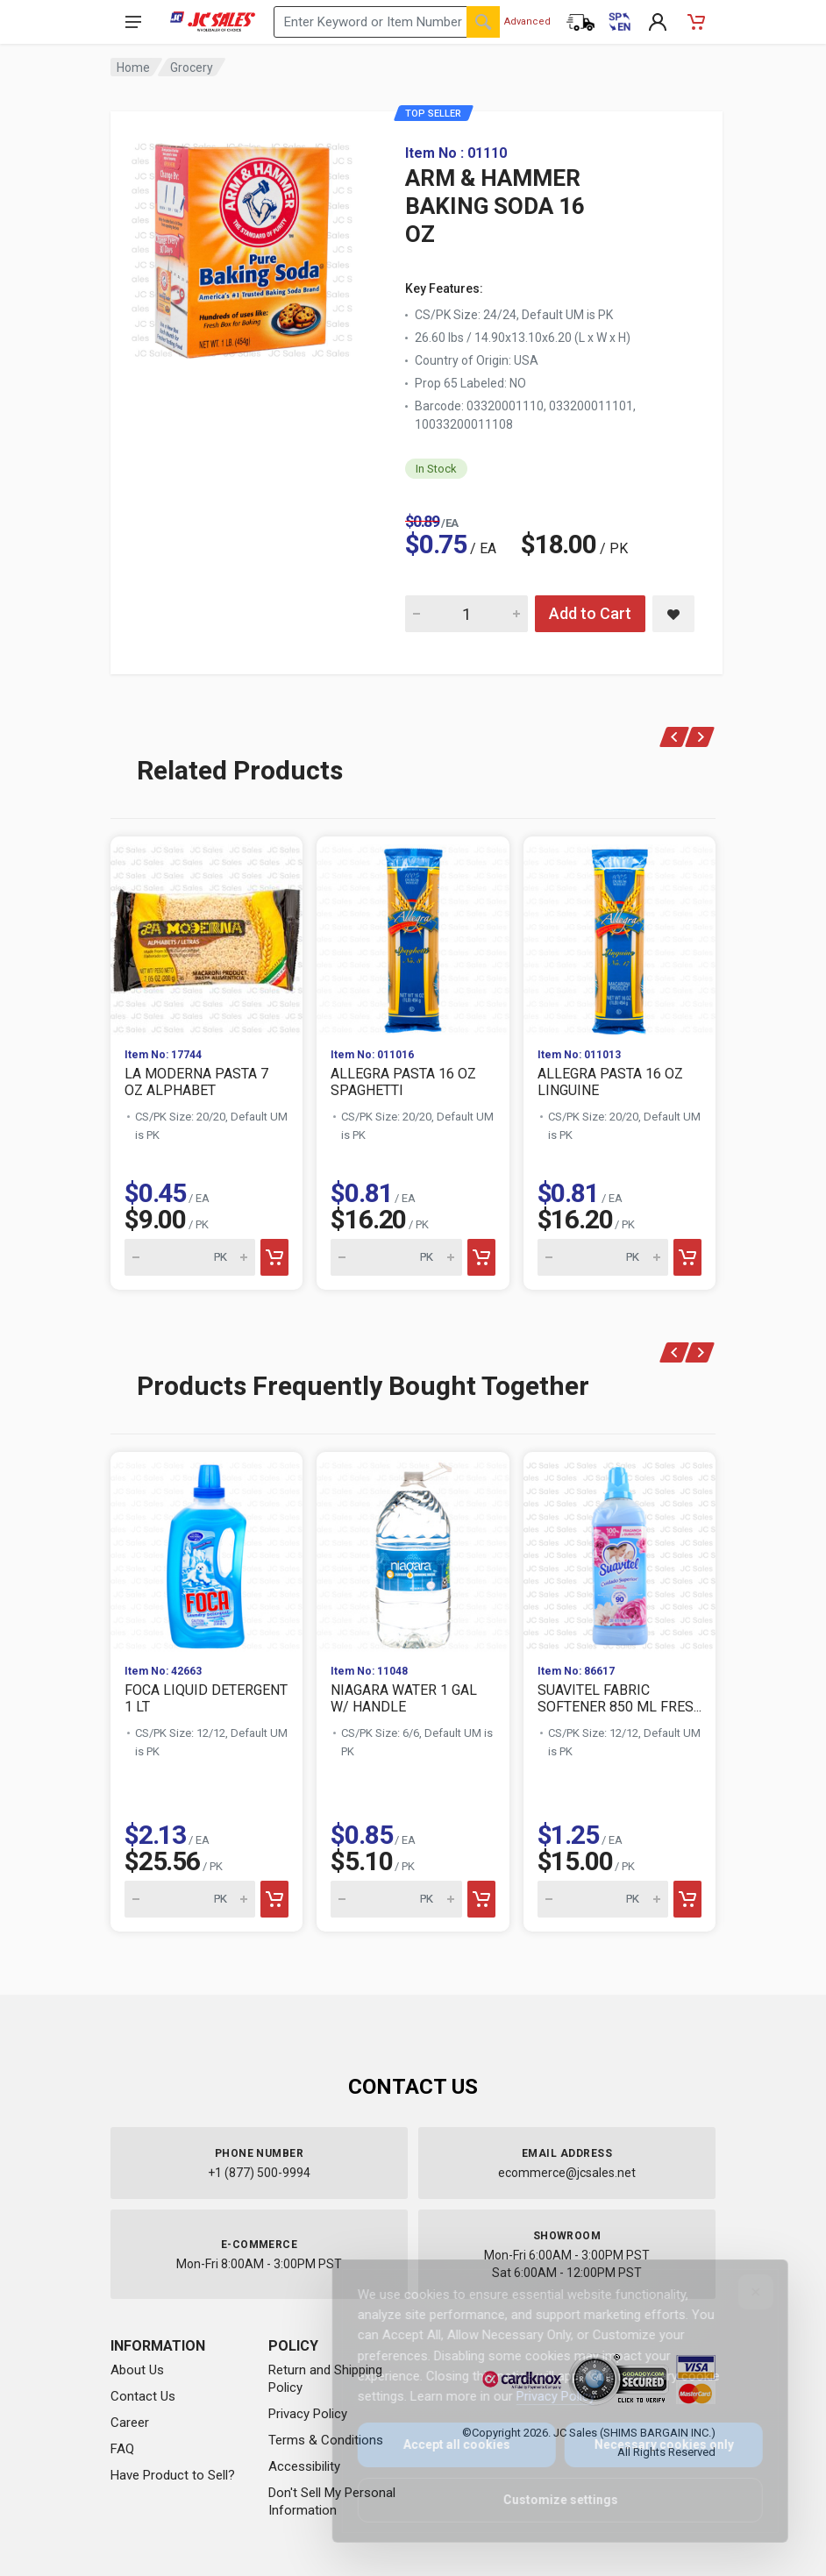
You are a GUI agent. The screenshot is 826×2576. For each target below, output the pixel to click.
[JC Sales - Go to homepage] (212, 22)
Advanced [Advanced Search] (527, 21)
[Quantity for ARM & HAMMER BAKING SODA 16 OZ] (466, 613)
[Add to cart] (274, 1257)
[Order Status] (580, 22)
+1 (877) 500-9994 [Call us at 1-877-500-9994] (259, 2173)
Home (133, 67)
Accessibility (304, 2466)
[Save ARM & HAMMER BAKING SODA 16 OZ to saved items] (673, 613)
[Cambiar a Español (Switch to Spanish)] (619, 22)
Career (129, 2422)
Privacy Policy (307, 2414)
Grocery (191, 67)
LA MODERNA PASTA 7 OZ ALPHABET (196, 1082)
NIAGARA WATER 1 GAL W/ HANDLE (404, 1698)
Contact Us (142, 2396)
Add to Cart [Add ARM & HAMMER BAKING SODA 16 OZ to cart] (590, 613)
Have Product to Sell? (172, 2475)
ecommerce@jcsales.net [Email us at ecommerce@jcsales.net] (567, 2173)
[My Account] (657, 22)
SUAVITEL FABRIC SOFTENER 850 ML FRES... (619, 1698)
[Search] (483, 22)
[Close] (743, 2291)
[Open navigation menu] (133, 22)
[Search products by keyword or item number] (387, 22)
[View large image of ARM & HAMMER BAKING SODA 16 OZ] (242, 245)
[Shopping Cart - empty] (696, 22)
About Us (137, 2370)
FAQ (122, 2449)
